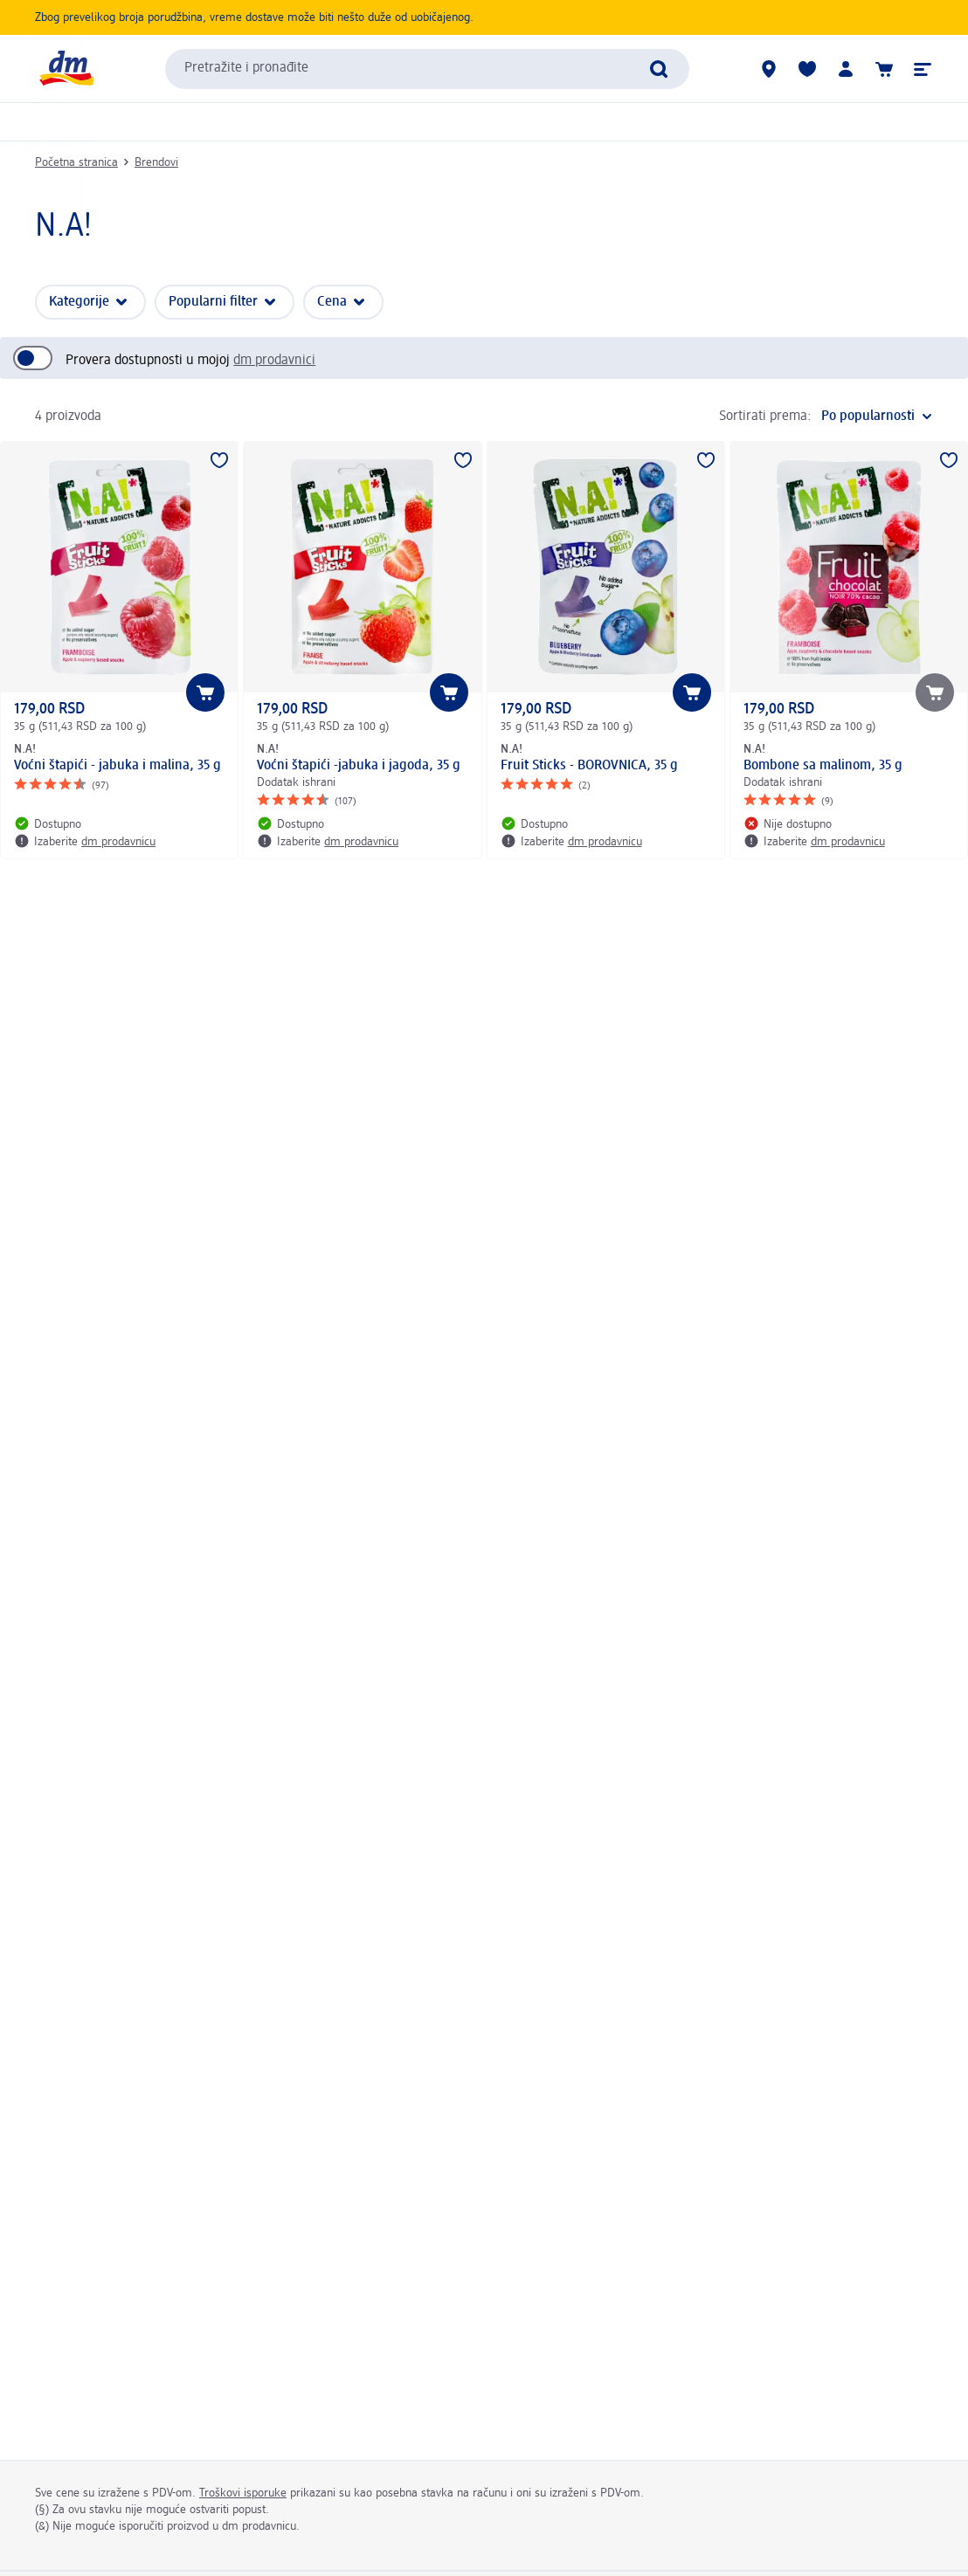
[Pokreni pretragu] (658, 69)
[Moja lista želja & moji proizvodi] (807, 69)
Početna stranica (76, 162)
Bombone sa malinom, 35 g (822, 766)
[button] (922, 69)
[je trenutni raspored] (876, 416)
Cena (332, 302)
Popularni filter (213, 302)
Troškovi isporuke (243, 2493)
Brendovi (156, 162)
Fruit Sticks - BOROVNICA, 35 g (589, 766)
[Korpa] (884, 69)
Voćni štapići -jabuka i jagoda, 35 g (358, 766)
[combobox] (427, 69)
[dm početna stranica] (65, 68)
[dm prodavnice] (768, 69)
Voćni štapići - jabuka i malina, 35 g (117, 766)
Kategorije (79, 302)
